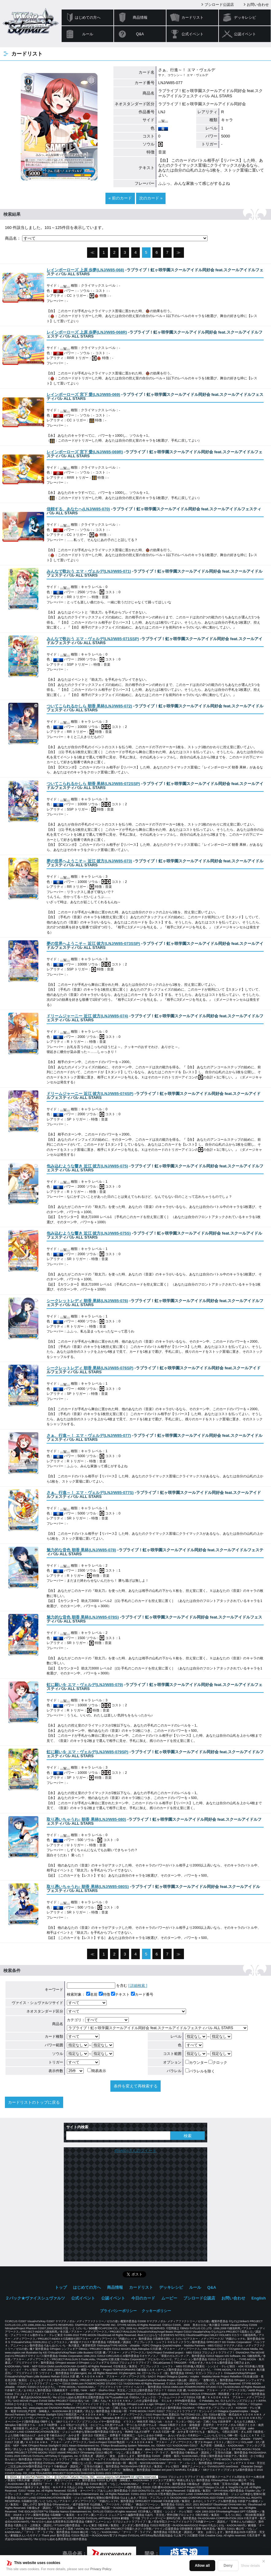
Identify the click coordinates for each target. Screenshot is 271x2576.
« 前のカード (120, 198)
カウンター (196, 2062)
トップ (61, 2287)
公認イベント (245, 34)
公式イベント (192, 34)
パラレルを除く (200, 2071)
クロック (217, 2062)
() (85, 270)
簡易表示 (96, 2071)
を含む (97, 1985)
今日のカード (143, 2298)
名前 (91, 1994)
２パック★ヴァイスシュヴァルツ (35, 2298)
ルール (87, 34)
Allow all (202, 2565)
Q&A (140, 34)
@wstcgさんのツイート (135, 2150)
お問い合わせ (258, 4)
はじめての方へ (88, 17)
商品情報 (140, 17)
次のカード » (150, 198)
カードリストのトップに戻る (34, 2102)
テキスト (120, 1994)
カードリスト (192, 17)
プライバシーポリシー (118, 2311)
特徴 (104, 1994)
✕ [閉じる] (263, 2561)
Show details (250, 2565)
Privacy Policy (100, 2569)
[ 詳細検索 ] (137, 1985)
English (258, 2298)
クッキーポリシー (156, 2311)
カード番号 (142, 1994)
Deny (227, 2565)
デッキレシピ (245, 17)
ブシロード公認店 (219, 4)
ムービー (169, 2298)
